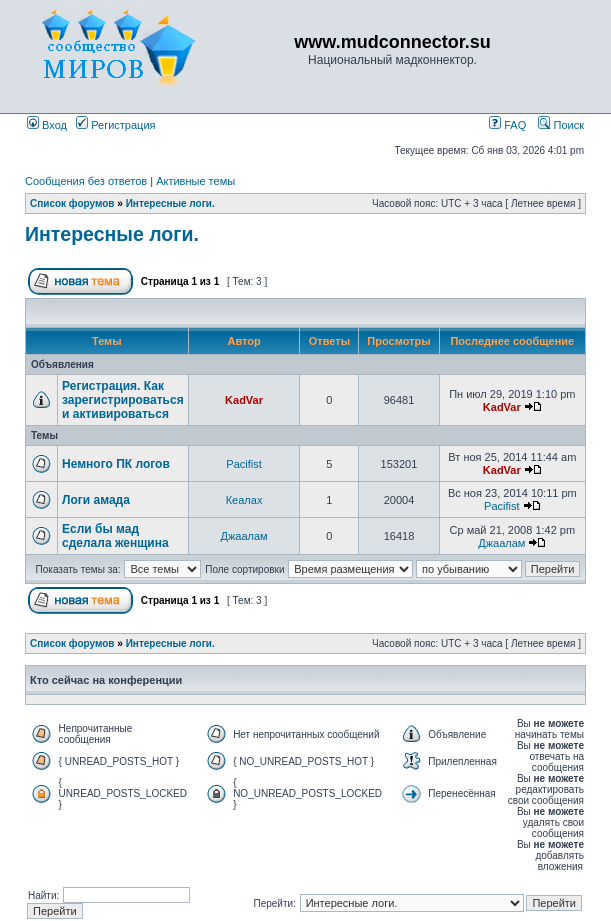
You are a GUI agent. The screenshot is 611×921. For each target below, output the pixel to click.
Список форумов (72, 203)
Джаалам (243, 536)
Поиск (561, 125)
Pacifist (243, 464)
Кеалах (244, 500)
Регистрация (115, 125)
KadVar (244, 400)
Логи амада (96, 500)
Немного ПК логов (116, 464)
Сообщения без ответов (86, 181)
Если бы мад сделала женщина (115, 536)
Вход (47, 125)
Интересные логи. (170, 203)
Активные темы (195, 181)
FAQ (507, 125)
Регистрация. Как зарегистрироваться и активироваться (123, 400)
